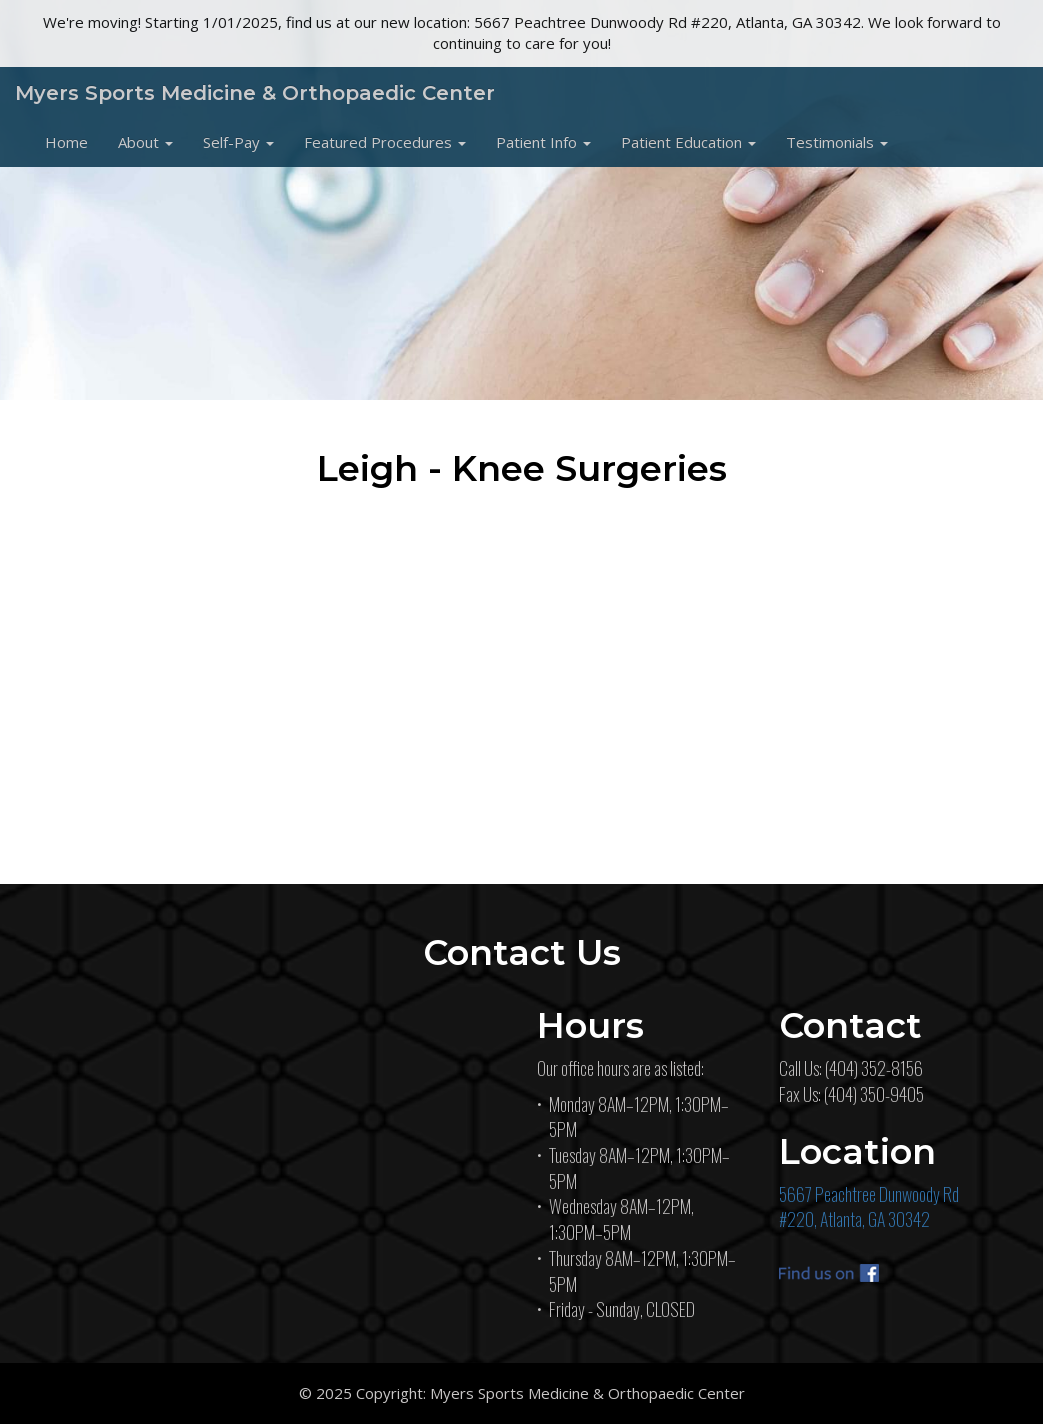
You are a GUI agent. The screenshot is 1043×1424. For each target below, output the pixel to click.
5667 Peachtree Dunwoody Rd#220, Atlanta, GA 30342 (869, 1207)
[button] (145, 142)
